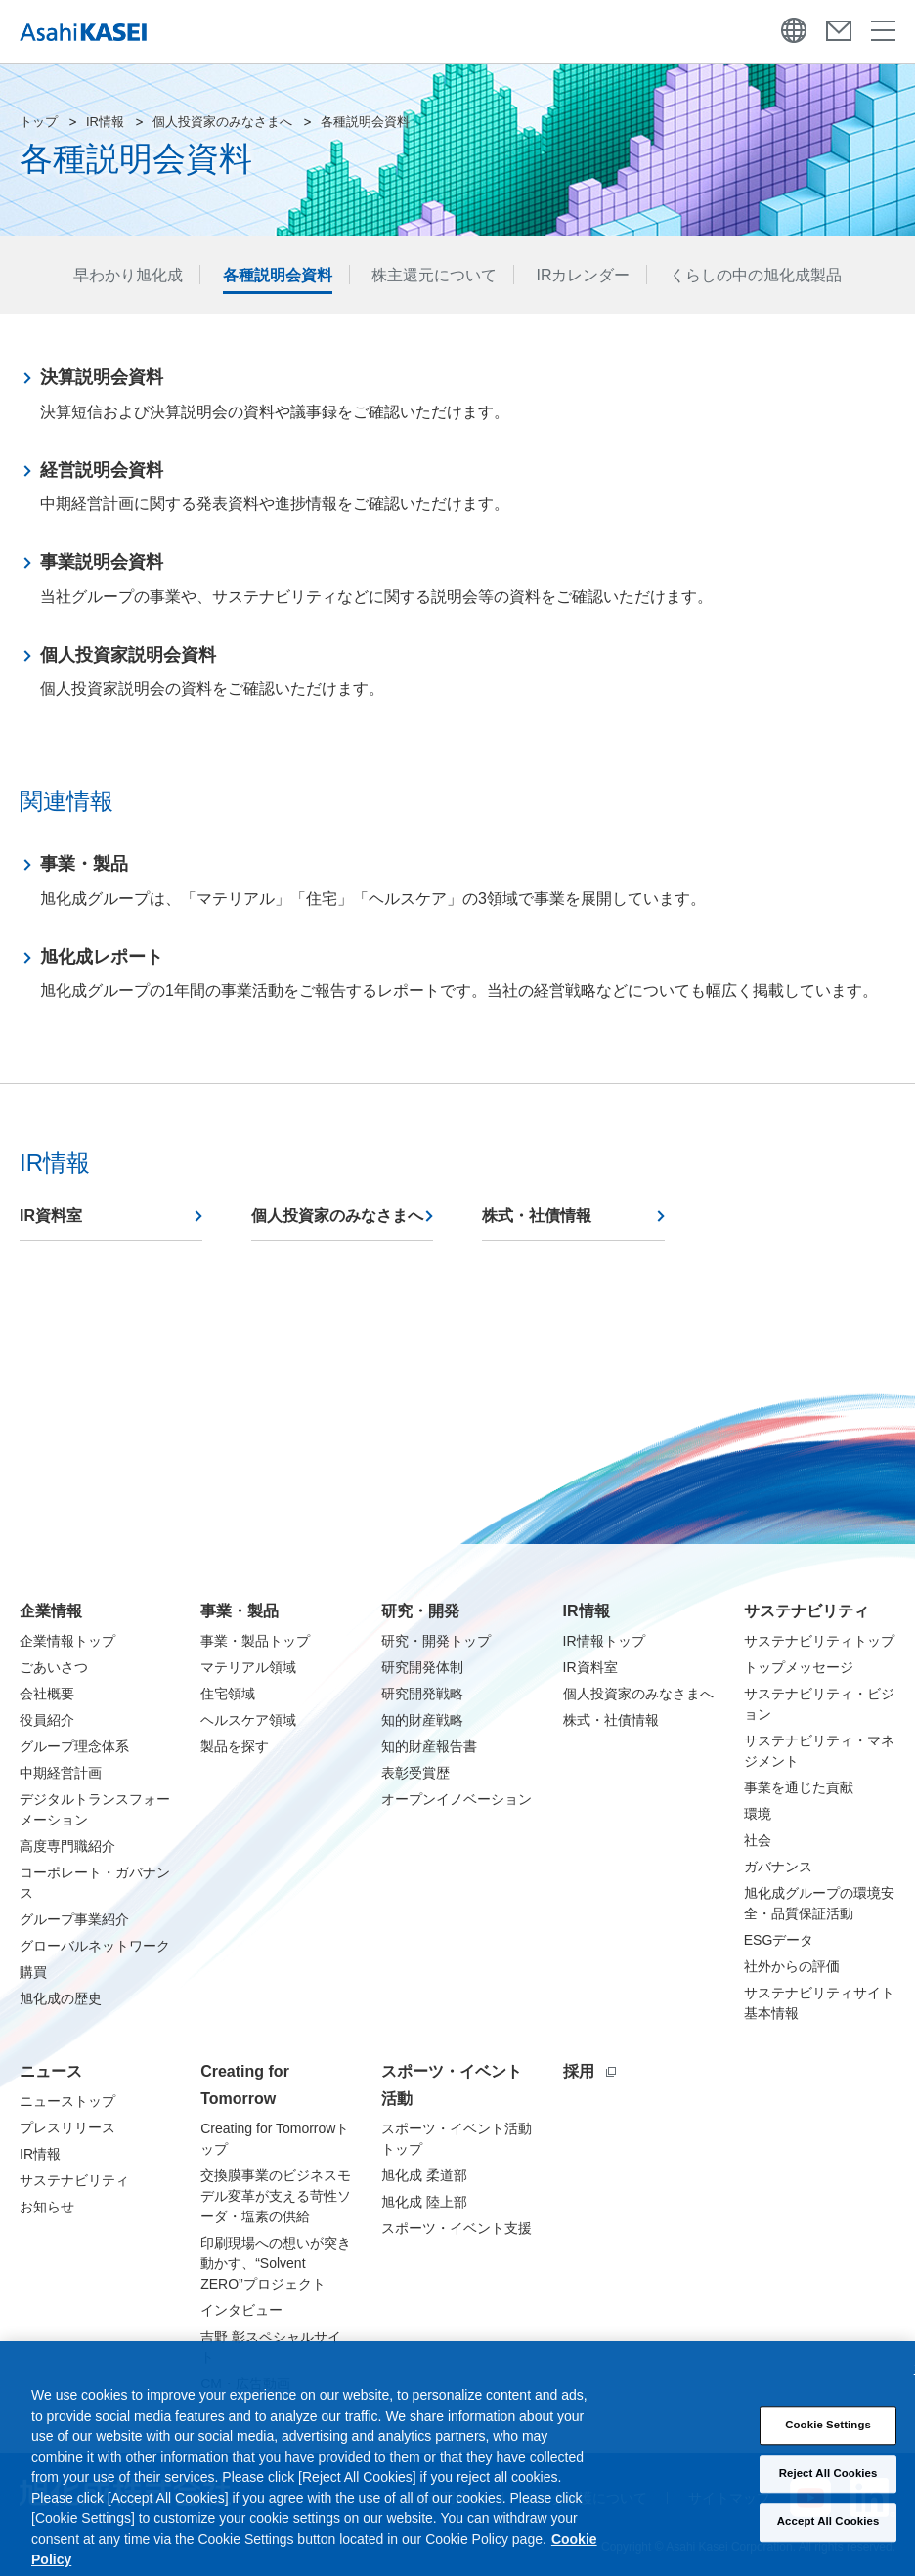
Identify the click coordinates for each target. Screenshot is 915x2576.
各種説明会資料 (277, 275)
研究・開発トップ (436, 1641)
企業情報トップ (67, 1641)
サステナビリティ (806, 1611)
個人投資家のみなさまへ (222, 121)
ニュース (51, 2071)
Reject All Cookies (828, 2489)
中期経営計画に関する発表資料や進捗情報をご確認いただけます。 (274, 484)
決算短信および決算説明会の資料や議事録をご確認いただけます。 (274, 391)
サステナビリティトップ (819, 1641)
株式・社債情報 (536, 1215)
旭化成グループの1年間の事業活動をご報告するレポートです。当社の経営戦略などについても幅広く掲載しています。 (459, 971)
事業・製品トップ (255, 1641)
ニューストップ (67, 2101)
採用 (589, 2071)
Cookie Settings (828, 2440)
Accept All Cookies (828, 2537)
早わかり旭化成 (128, 275)
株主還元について (434, 275)
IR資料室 (51, 1215)
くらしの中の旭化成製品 (756, 275)
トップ (39, 121)
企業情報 (51, 1611)
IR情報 (105, 121)
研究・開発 (420, 1611)
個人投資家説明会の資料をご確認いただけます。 (212, 669)
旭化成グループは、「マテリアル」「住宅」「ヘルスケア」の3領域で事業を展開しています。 (373, 878)
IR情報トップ (604, 1641)
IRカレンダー (583, 275)
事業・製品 (239, 1611)
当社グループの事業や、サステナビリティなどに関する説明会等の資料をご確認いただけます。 (376, 576)
